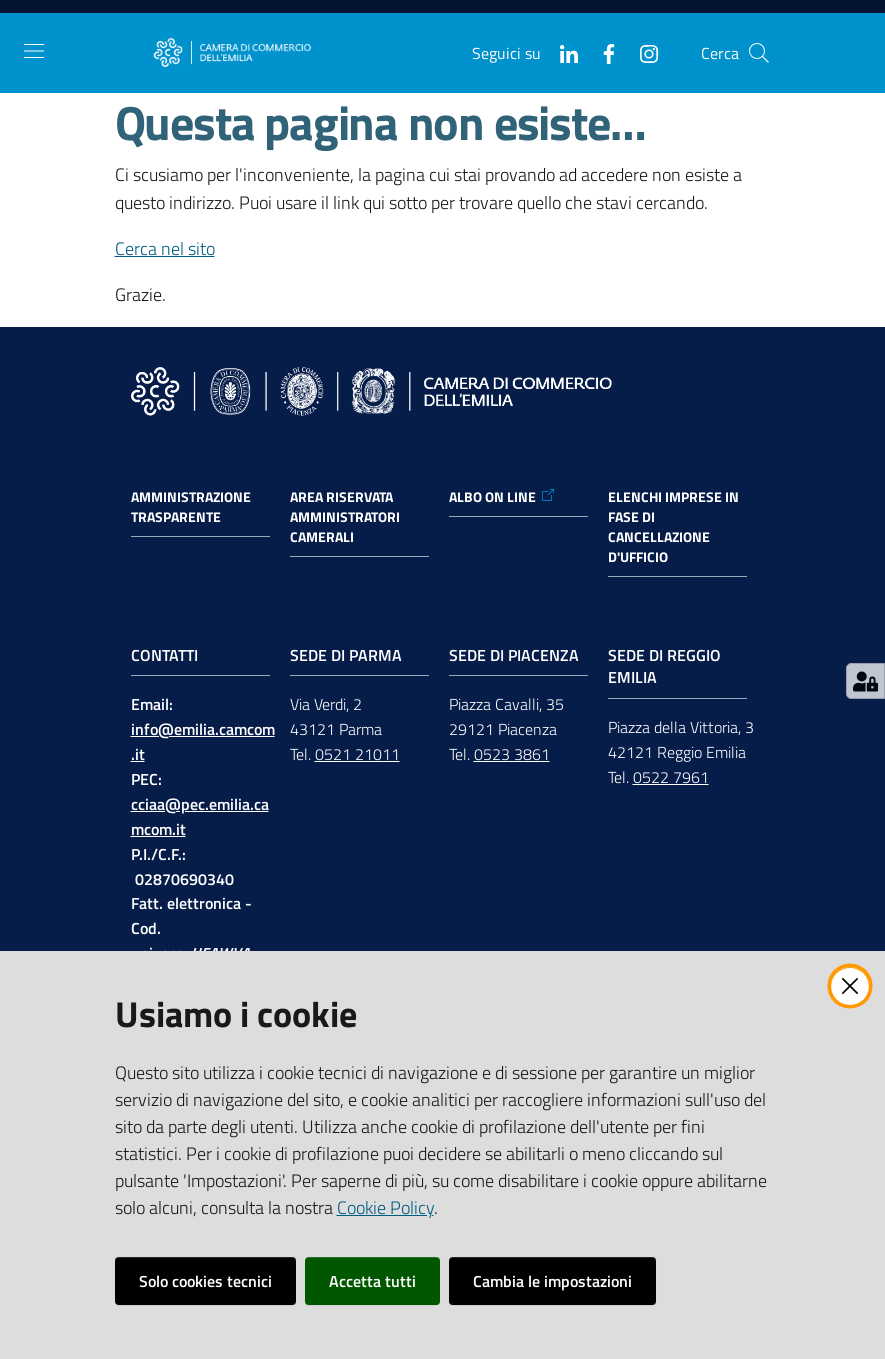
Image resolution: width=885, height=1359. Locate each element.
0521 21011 (357, 754)
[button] (759, 53)
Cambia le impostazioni (552, 1281)
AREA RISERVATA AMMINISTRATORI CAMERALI (345, 517)
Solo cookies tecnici (205, 1281)
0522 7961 (671, 777)
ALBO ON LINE (502, 497)
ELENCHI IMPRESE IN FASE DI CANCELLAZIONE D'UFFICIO (673, 527)
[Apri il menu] (34, 51)
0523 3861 (512, 754)
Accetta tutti (372, 1281)
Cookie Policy (385, 1207)
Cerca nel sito (165, 248)
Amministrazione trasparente (191, 507)
